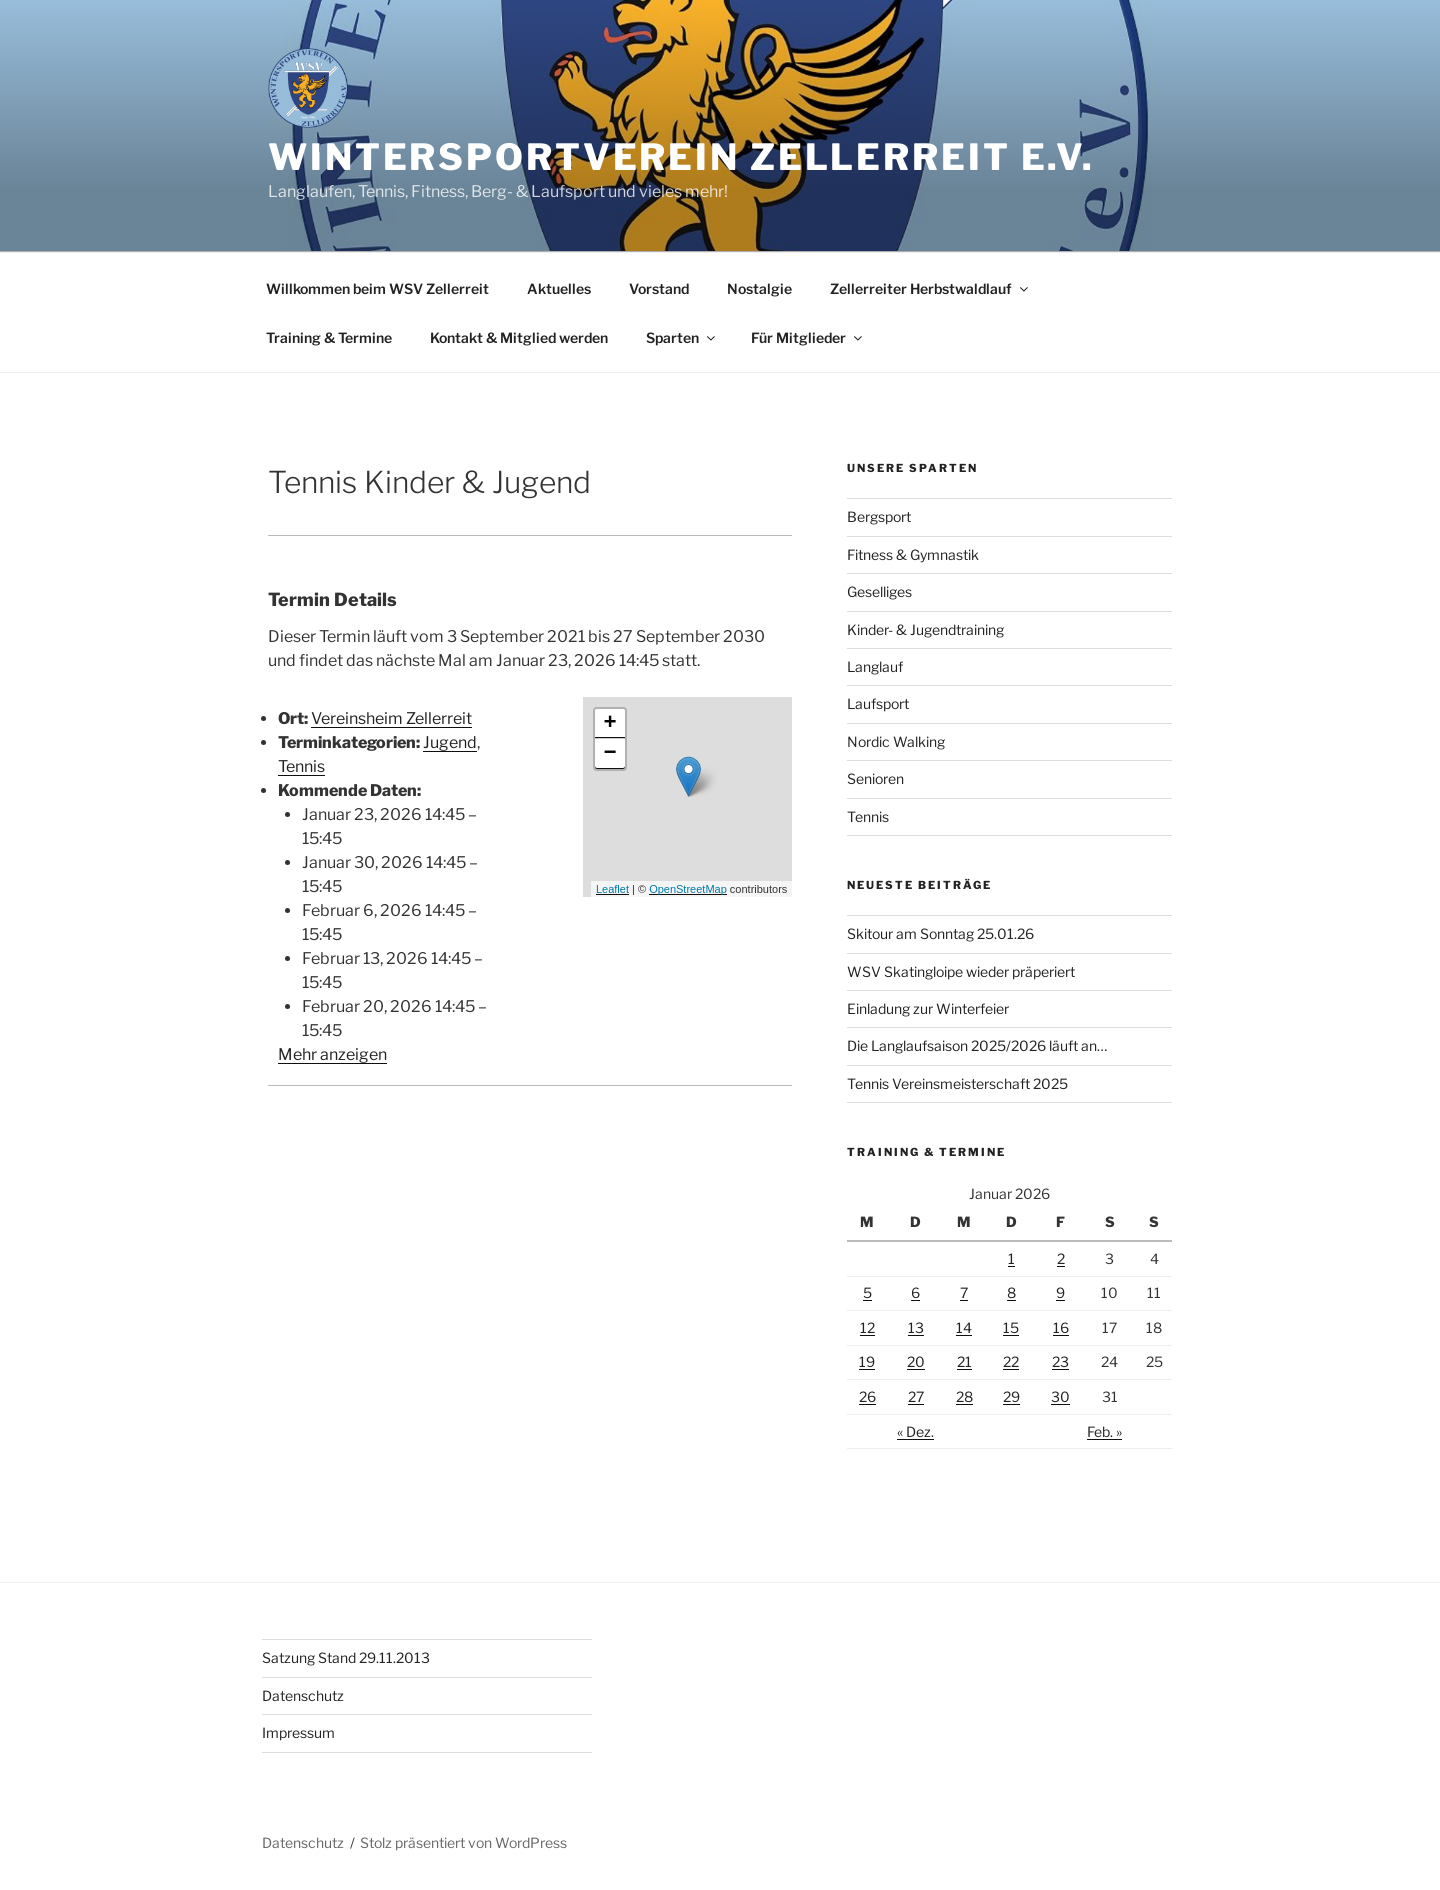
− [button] (609, 754)
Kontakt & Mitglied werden (519, 337)
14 (964, 1327)
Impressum (298, 1732)
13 (916, 1327)
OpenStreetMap (688, 889)
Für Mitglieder (808, 337)
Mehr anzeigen (332, 1054)
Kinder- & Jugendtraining (925, 629)
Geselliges (879, 591)
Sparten (682, 337)
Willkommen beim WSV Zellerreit (377, 288)
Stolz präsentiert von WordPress (463, 1842)
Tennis (301, 766)
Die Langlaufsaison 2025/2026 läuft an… (977, 1045)
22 (1011, 1361)
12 (867, 1327)
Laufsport (878, 703)
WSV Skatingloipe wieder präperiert (961, 971)
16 (1061, 1327)
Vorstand (659, 288)
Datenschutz (303, 1695)
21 (964, 1361)
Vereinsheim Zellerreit (391, 718)
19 (867, 1361)
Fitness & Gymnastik (913, 554)
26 (867, 1396)
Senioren (875, 778)
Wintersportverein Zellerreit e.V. (681, 157)
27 (916, 1396)
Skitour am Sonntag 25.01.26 (940, 933)
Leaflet (612, 889)
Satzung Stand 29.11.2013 (346, 1657)
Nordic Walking (896, 741)
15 (1011, 1327)
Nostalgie (759, 288)
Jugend (450, 742)
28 (964, 1396)
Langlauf (875, 666)
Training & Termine (329, 337)
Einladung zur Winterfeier (928, 1008)
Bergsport (879, 516)
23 (1060, 1361)
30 (1060, 1396)
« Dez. (915, 1431)
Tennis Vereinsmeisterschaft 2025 (957, 1083)
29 (1011, 1396)
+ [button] (609, 724)
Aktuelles (559, 288)
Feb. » (1104, 1431)
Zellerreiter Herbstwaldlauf (930, 288)
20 (916, 1361)
